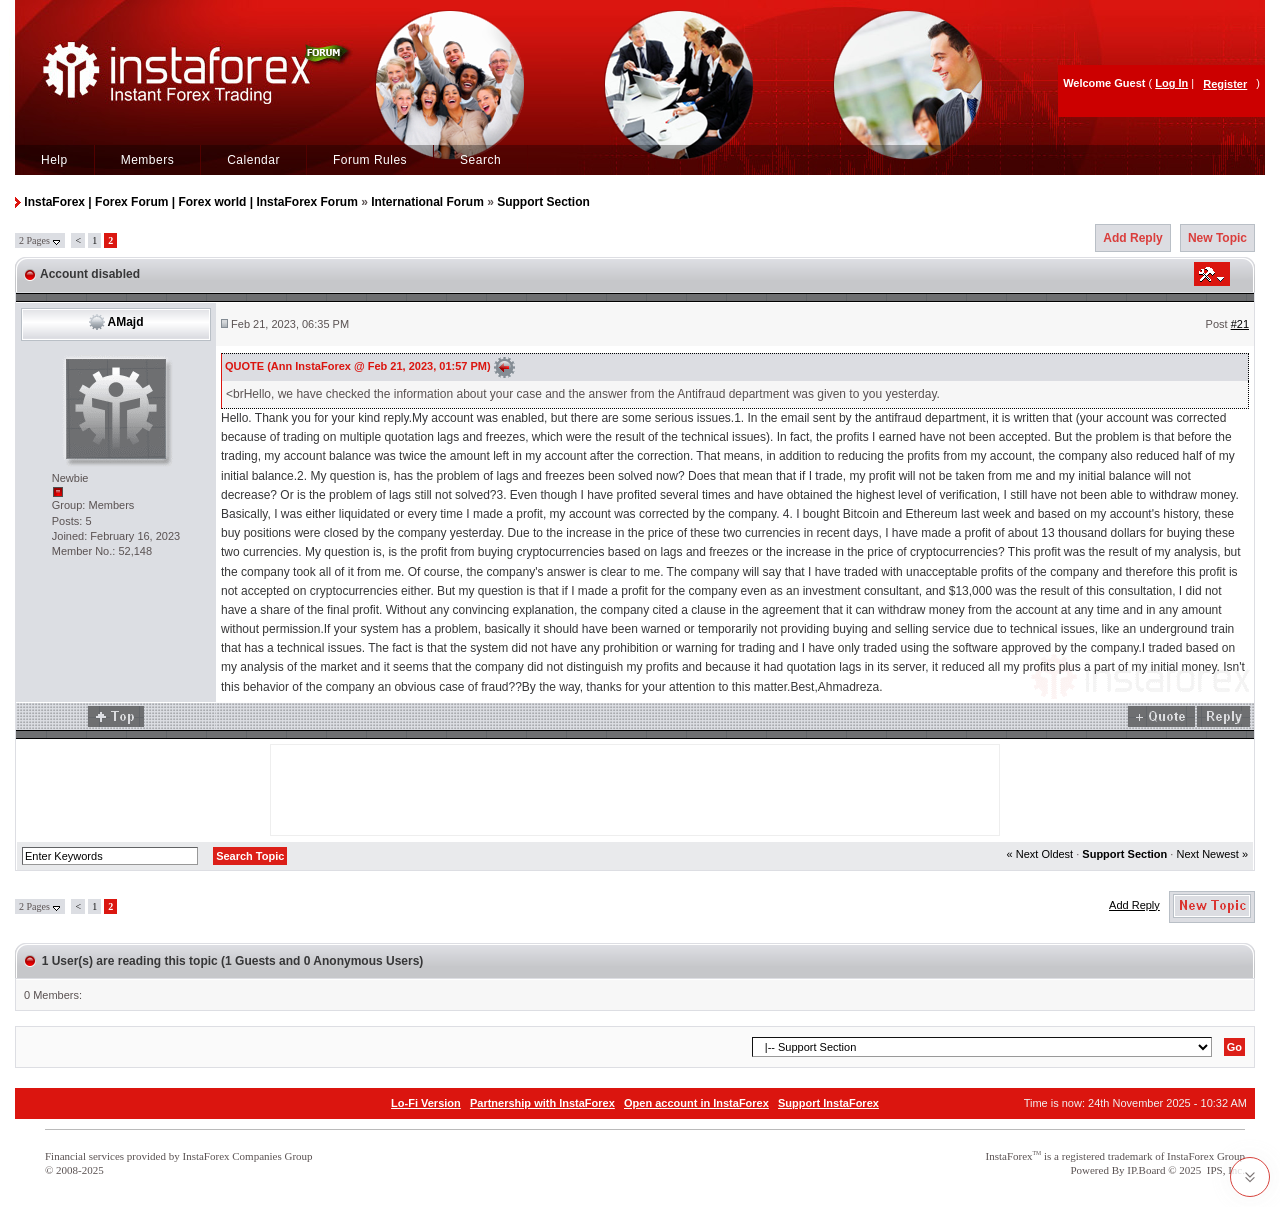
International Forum (427, 202)
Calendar (253, 160)
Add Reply (1132, 238)
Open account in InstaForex (696, 1103)
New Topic (1217, 238)
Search (480, 160)
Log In (1171, 83)
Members (148, 160)
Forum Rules (370, 160)
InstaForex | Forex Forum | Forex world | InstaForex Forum (190, 202)
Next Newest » (1212, 854)
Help (54, 160)
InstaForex (1009, 1156)
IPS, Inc (1224, 1170)
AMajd (126, 322)
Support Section (543, 202)
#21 (1240, 324)
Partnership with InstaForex (542, 1103)
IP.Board (1146, 1170)
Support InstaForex (828, 1103)
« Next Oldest (1040, 854)
